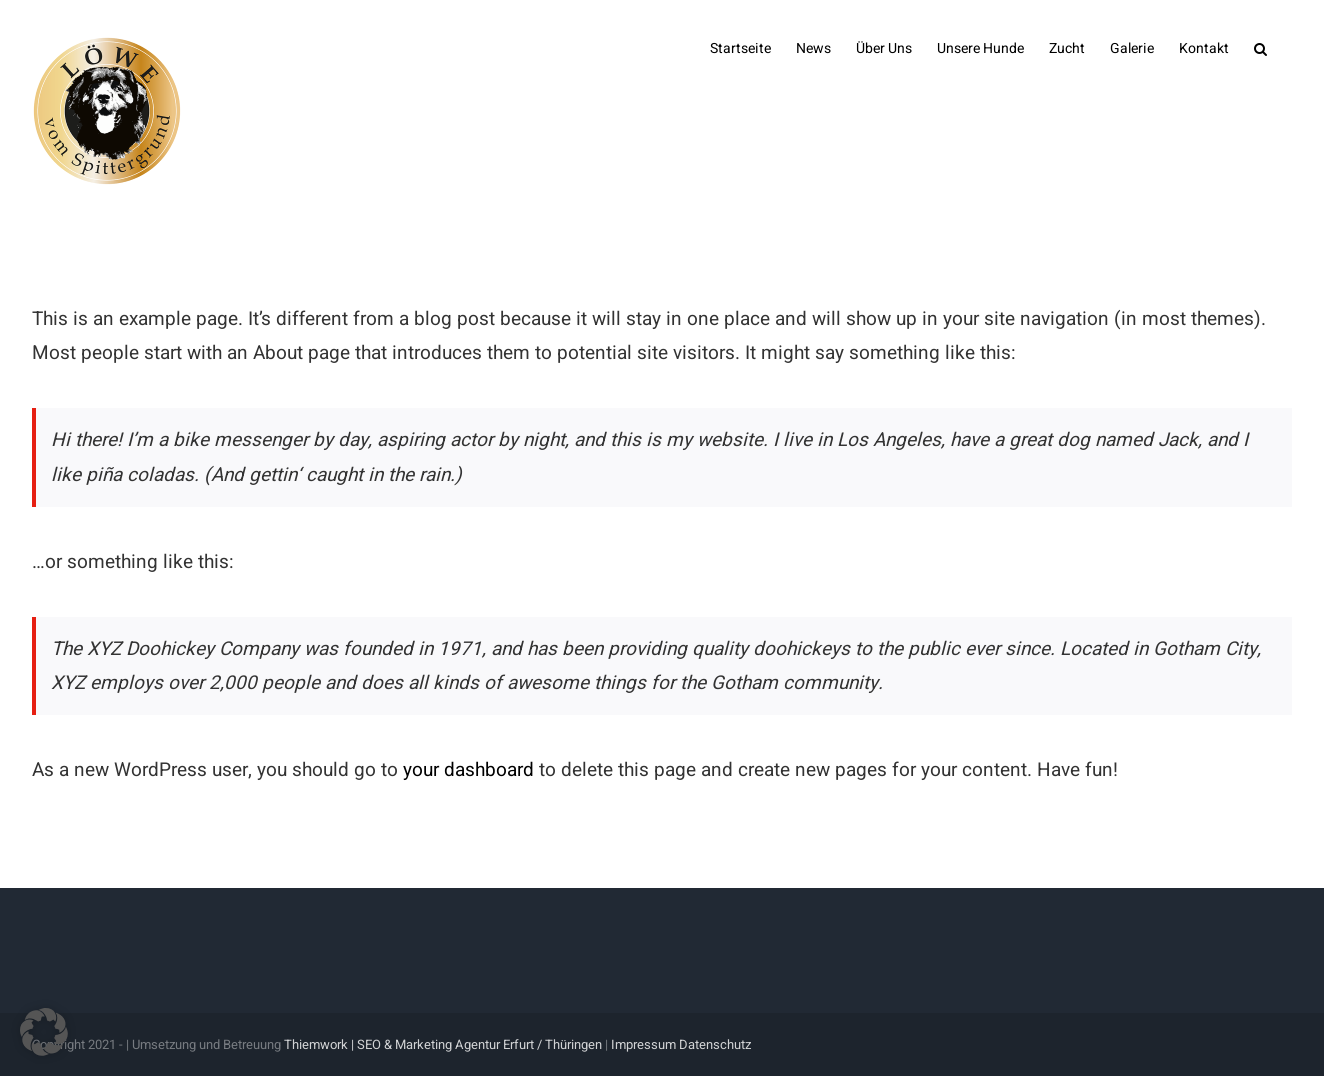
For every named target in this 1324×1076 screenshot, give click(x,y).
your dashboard (468, 770)
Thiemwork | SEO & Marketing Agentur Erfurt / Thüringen (443, 1044)
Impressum (643, 1044)
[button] (1260, 47)
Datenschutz (715, 1044)
